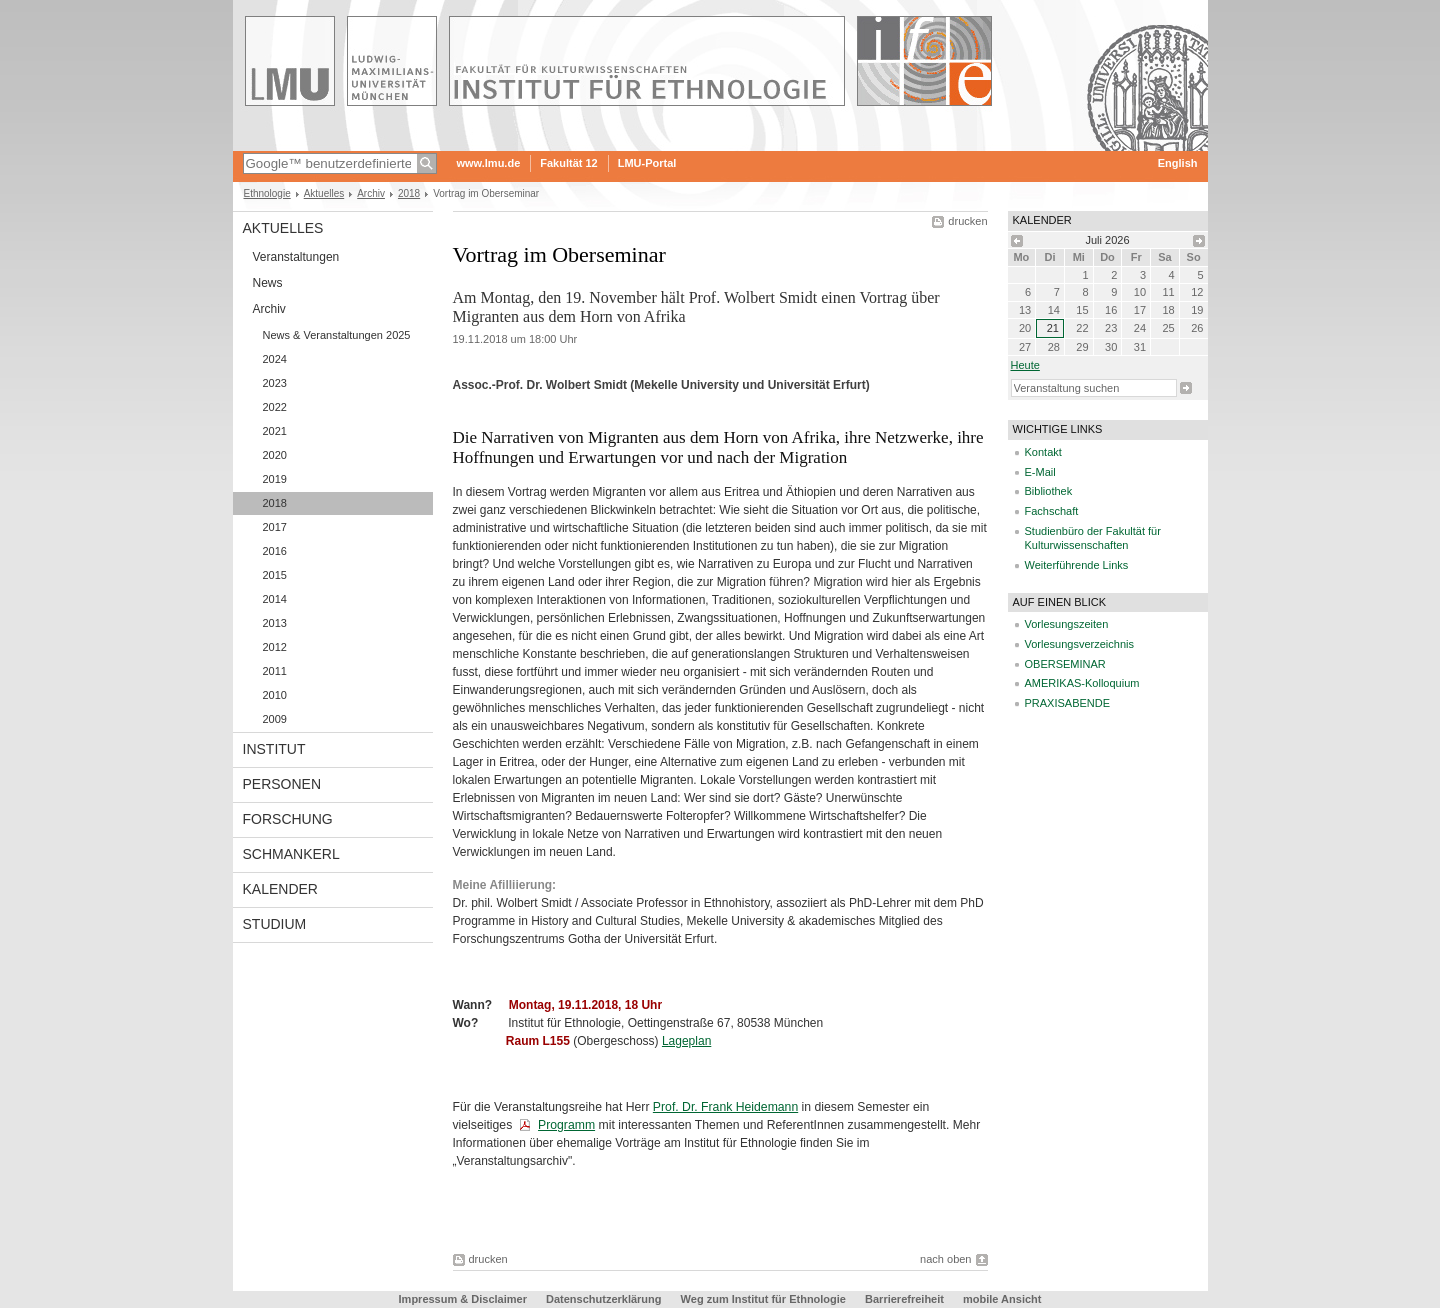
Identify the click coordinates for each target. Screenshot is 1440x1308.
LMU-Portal (647, 163)
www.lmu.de (489, 163)
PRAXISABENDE (1068, 703)
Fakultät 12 (568, 163)
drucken (967, 221)
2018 (409, 193)
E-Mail (1040, 472)
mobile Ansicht (1002, 1299)
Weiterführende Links (1077, 565)
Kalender (280, 889)
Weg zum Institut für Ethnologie (763, 1299)
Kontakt (1043, 452)
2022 (275, 407)
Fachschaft (1052, 511)
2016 (275, 551)
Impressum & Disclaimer (463, 1299)
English (1178, 163)
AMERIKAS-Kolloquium (1082, 683)
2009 (275, 719)
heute (1025, 365)
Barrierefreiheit (906, 1299)
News (268, 283)
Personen (282, 784)
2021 (275, 431)
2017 (275, 527)
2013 (275, 623)
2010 (275, 695)
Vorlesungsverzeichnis (1079, 644)
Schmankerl (291, 854)
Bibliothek (1049, 491)
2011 (275, 671)
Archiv (371, 193)
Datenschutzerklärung (604, 1299)
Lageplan (686, 1041)
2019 (275, 479)
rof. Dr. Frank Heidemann (729, 1107)
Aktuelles (324, 193)
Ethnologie (267, 193)
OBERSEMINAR (1065, 664)
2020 (275, 455)
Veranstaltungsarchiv (512, 1161)
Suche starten (1186, 388)
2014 (275, 599)
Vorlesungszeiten (1067, 624)
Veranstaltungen (296, 257)
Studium (275, 924)
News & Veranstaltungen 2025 (337, 335)
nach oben (945, 1259)
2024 (275, 359)
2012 (275, 647)
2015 (275, 575)
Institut (274, 749)
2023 (275, 383)
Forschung (288, 819)
